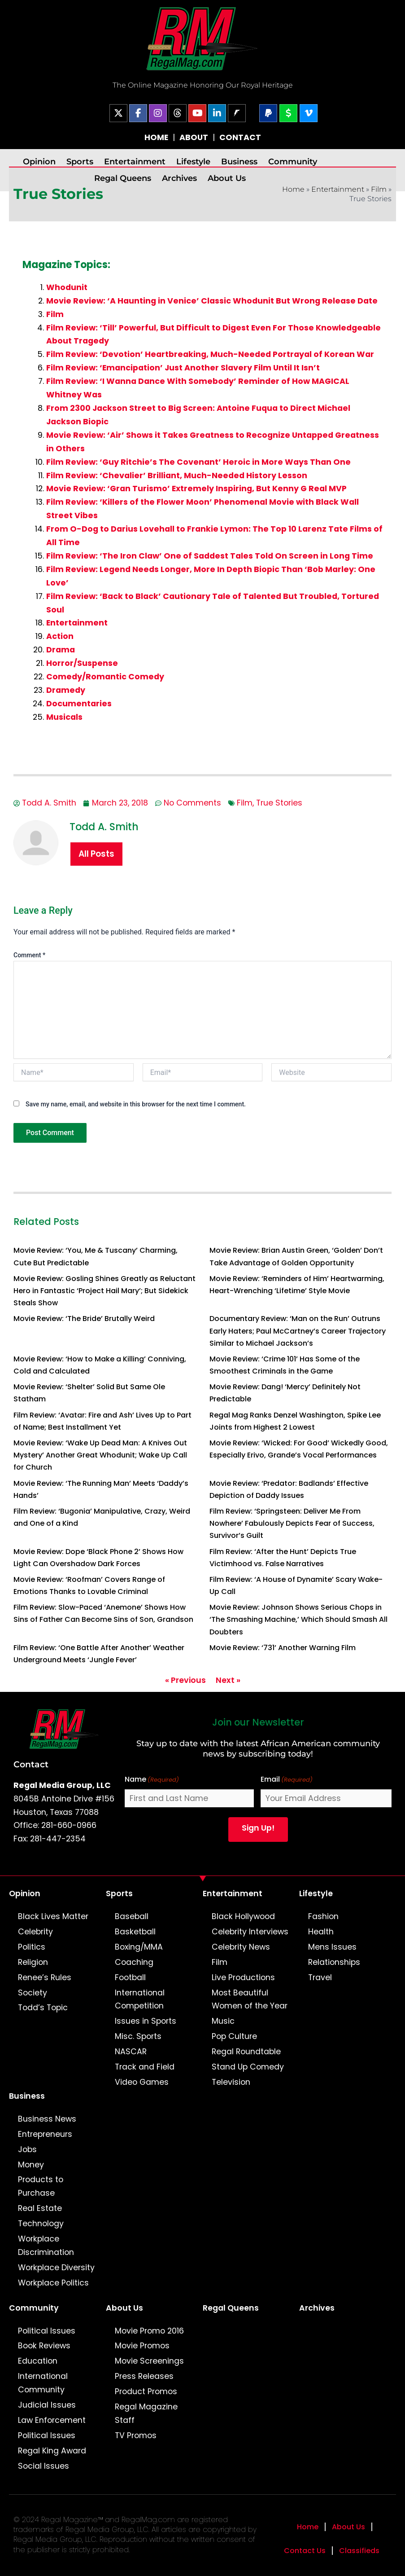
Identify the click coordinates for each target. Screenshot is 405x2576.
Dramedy (65, 690)
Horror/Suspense (82, 663)
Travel (320, 1977)
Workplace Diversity (56, 2267)
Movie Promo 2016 (149, 2330)
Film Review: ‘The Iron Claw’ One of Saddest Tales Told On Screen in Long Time (209, 555)
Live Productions (243, 1977)
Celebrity (35, 1931)
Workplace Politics (53, 2282)
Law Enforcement (52, 2420)
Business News (47, 2119)
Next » (228, 1680)
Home (293, 189)
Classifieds (359, 2550)
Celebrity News (241, 1947)
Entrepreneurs (45, 2134)
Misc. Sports (138, 2036)
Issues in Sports (145, 2021)
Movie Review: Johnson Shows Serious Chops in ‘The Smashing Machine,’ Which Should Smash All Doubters (298, 1619)
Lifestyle (193, 161)
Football (130, 1977)
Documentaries (79, 703)
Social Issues (43, 2466)
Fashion (323, 1916)
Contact (30, 1764)
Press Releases (144, 2376)
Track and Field (144, 2066)
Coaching (134, 1962)
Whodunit (66, 287)
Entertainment (134, 161)
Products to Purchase (40, 2186)
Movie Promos (142, 2345)
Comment (29, 955)
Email (287, 1780)
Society (32, 1992)
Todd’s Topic (43, 2007)
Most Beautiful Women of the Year (249, 1999)
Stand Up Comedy (248, 2066)
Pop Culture (234, 2036)
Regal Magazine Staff (146, 2413)
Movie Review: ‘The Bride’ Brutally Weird (84, 1318)
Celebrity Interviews (250, 1931)
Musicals (64, 717)
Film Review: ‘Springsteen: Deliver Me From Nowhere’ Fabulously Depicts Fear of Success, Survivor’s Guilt (292, 1523)
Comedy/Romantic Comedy (105, 676)
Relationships (334, 1962)
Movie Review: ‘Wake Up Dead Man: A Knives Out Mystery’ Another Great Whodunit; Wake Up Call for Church (100, 1455)
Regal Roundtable (246, 2051)
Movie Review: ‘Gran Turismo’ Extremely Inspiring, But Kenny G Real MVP (196, 488)
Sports (79, 161)
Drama (60, 649)
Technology (41, 2223)
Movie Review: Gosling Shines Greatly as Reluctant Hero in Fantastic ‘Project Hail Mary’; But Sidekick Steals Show (104, 1290)
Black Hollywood (243, 1916)
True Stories (279, 802)
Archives (179, 178)
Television (231, 2082)
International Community (43, 2383)
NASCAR (131, 2051)
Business (239, 161)
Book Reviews (44, 2345)
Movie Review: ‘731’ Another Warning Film (282, 1647)
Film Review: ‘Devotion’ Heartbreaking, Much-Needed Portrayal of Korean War (210, 354)
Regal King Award (52, 2450)
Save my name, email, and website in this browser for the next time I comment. (136, 1104)
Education (37, 2361)
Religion (33, 1962)
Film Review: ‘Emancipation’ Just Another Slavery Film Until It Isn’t (183, 367)
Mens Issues (332, 1947)
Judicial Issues (47, 2405)
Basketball (135, 1931)
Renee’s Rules (44, 1977)
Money (31, 2164)
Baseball (131, 1916)
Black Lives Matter (53, 1916)
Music (223, 2021)
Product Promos (146, 2391)
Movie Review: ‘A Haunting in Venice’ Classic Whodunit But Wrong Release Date (212, 300)
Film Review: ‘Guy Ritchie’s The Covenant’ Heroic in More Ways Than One (198, 462)
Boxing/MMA (139, 1947)
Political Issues (46, 2330)
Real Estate (40, 2208)
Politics (31, 1947)
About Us (227, 178)
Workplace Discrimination (46, 2245)
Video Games (142, 2082)
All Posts (96, 854)
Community (292, 161)
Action (60, 636)
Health (321, 1931)
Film (379, 189)
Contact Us (305, 2550)
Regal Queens (122, 178)
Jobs (27, 2149)
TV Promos (136, 2435)
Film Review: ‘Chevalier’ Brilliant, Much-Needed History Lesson (176, 475)
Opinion (39, 161)
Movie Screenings (149, 2361)
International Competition (140, 1999)
